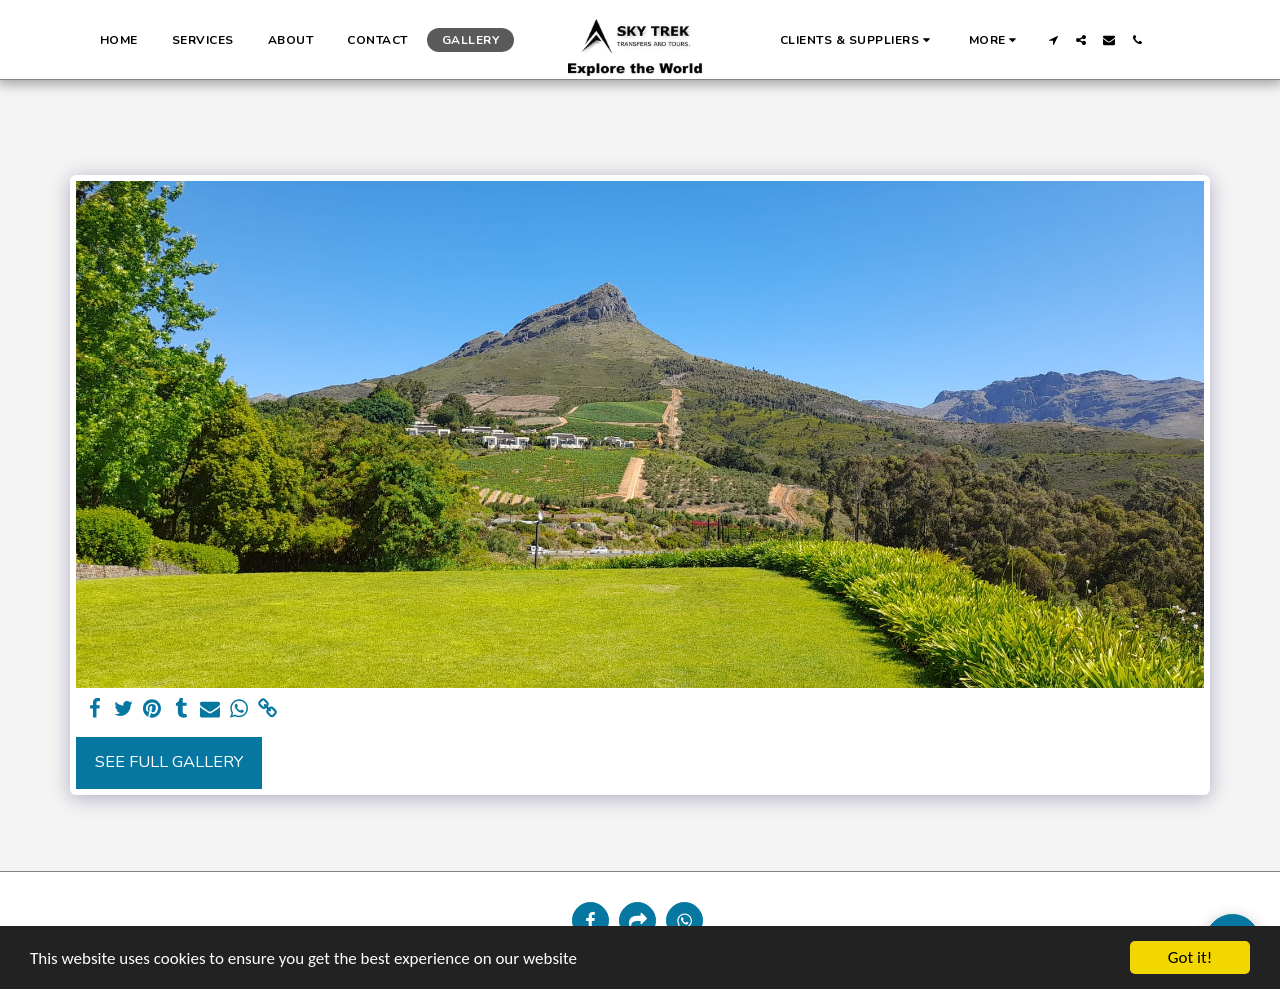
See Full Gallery (169, 761)
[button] (857, 40)
